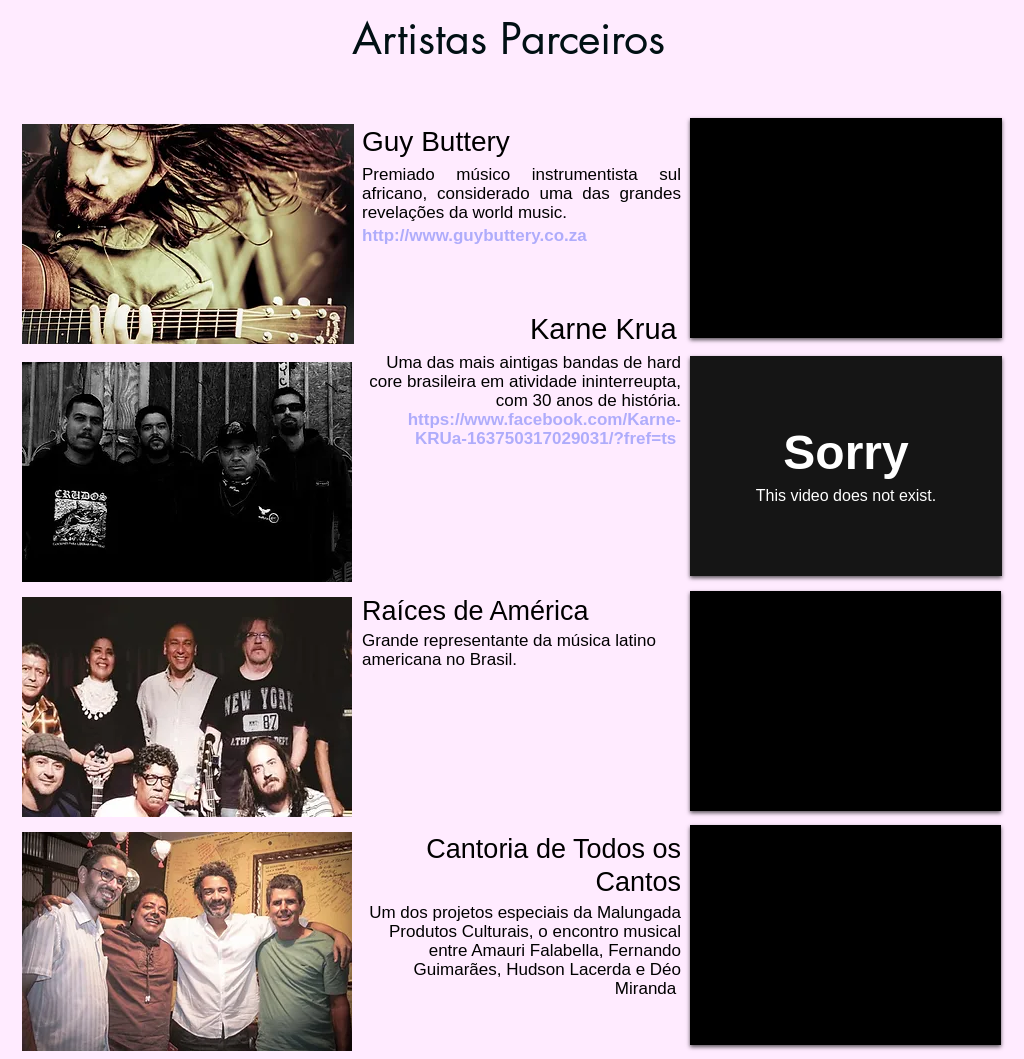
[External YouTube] (846, 228)
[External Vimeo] (846, 466)
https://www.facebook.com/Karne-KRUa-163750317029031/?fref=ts (544, 429)
